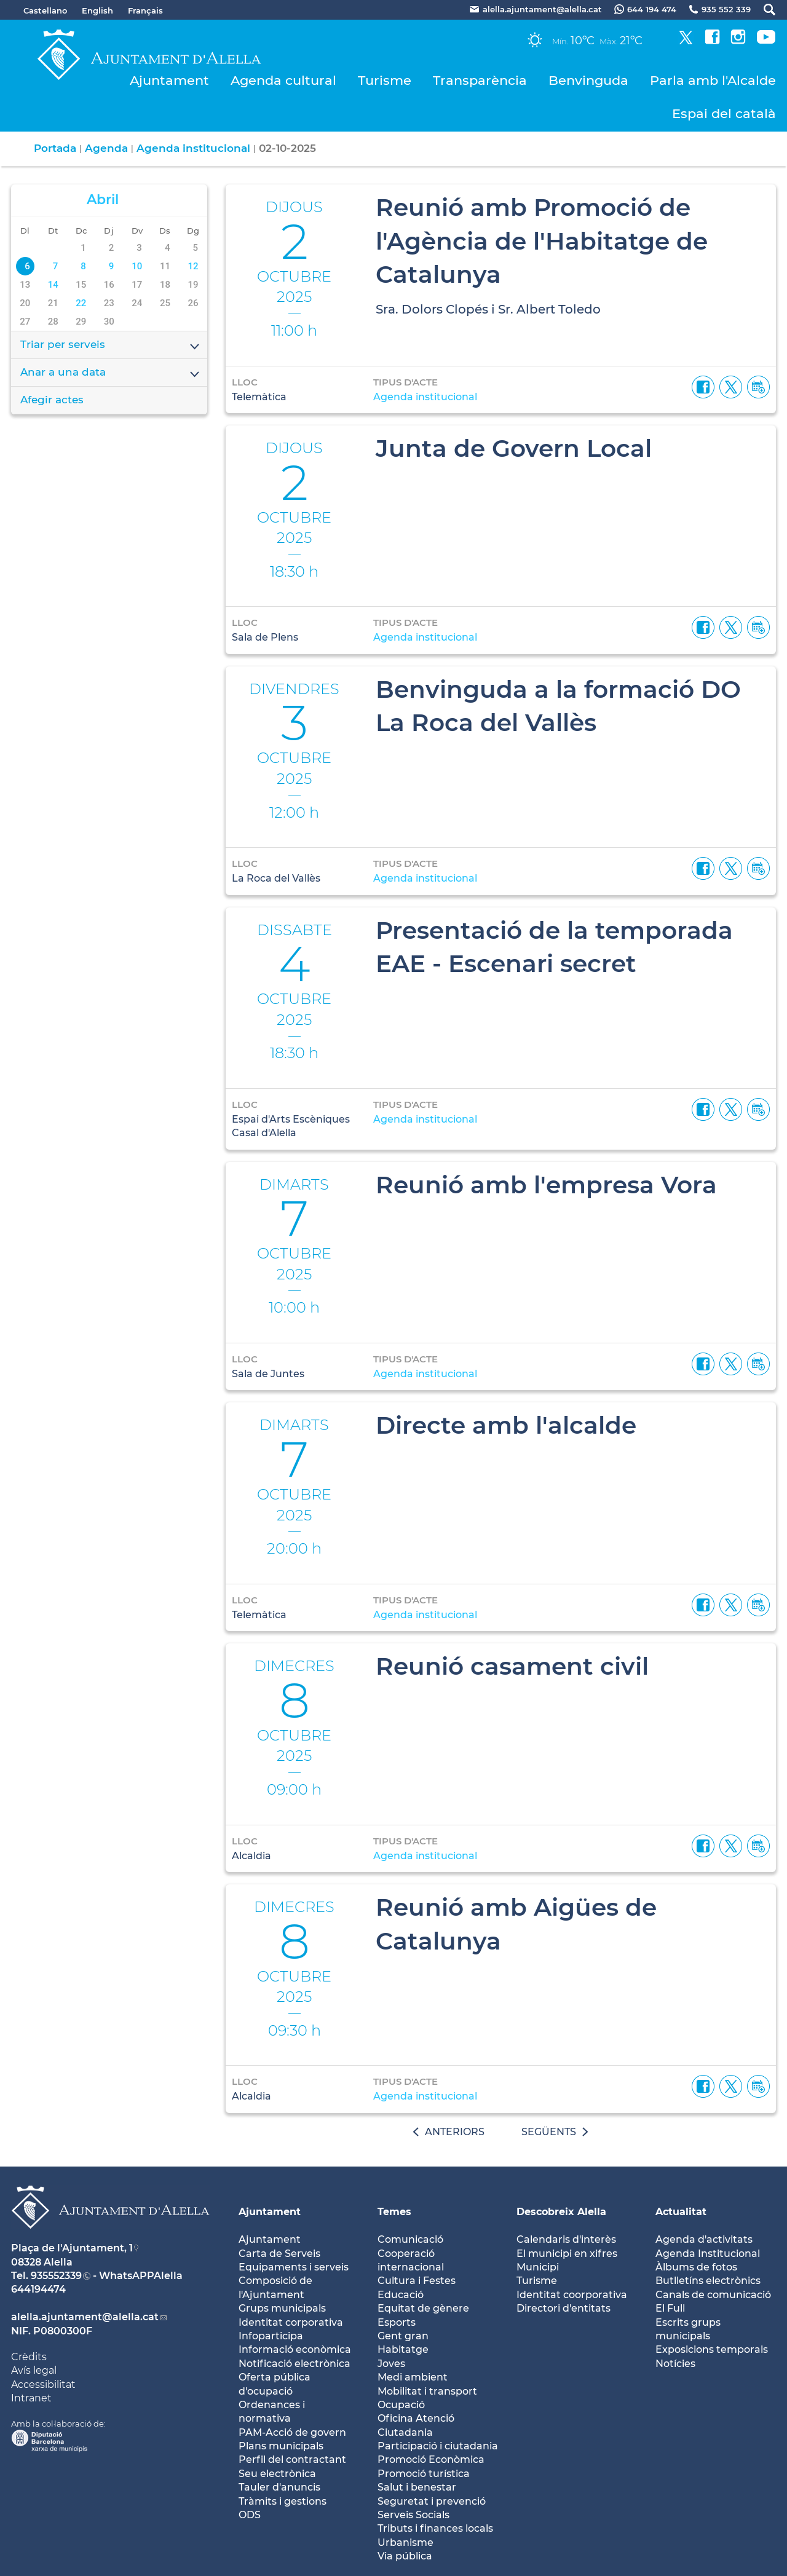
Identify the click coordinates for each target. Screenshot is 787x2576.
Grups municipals (282, 2308)
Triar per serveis (110, 345)
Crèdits (29, 2357)
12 (193, 266)
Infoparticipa (271, 2336)
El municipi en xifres (566, 2253)
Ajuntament (169, 80)
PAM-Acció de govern (292, 2432)
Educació (401, 2295)
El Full (670, 2308)
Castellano (45, 10)
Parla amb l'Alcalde (713, 80)
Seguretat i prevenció (432, 2501)
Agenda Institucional (707, 2253)
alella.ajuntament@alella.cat (85, 2317)
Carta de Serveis (279, 2253)
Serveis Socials (413, 2515)
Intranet (31, 2398)
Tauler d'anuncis (279, 2487)
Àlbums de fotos (696, 2267)
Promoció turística (424, 2473)
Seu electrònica (277, 2473)
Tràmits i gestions (282, 2501)
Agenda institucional (193, 148)
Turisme (384, 80)
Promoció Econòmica (431, 2459)
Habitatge (403, 2349)
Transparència (480, 80)
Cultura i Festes (417, 2280)
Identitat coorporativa (571, 2295)
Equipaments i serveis (294, 2267)
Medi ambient (413, 2377)
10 (137, 266)
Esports (397, 2322)
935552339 (56, 2276)
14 (53, 284)
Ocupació (401, 2405)
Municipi (537, 2267)
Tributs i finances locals (435, 2528)
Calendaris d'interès (566, 2239)
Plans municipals (281, 2446)
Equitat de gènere (423, 2308)
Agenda (106, 148)
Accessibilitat (43, 2384)
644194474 (38, 2289)
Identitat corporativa (291, 2322)
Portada (55, 148)
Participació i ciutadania (438, 2446)
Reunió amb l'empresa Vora (546, 1184)
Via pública (405, 2556)
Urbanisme (405, 2542)
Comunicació (410, 2239)
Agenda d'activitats (704, 2239)
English (97, 10)
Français (145, 10)
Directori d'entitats (563, 2308)
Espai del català (724, 113)
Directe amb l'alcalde (506, 1425)
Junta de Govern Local (514, 448)
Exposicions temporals (711, 2349)
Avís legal (34, 2370)
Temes (394, 2212)
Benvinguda (588, 80)
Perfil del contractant (292, 2459)
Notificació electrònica (294, 2363)
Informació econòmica (295, 2349)
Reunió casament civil (512, 1666)
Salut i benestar (417, 2487)
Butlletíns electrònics (708, 2280)
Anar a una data (110, 373)
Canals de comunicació (713, 2295)
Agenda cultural (283, 80)
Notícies (675, 2363)
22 (81, 303)
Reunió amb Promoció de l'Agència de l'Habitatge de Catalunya (542, 240)
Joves (391, 2363)
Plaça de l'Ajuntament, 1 (72, 2248)
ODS (250, 2515)
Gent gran (403, 2336)
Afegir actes (52, 399)
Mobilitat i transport (427, 2391)
